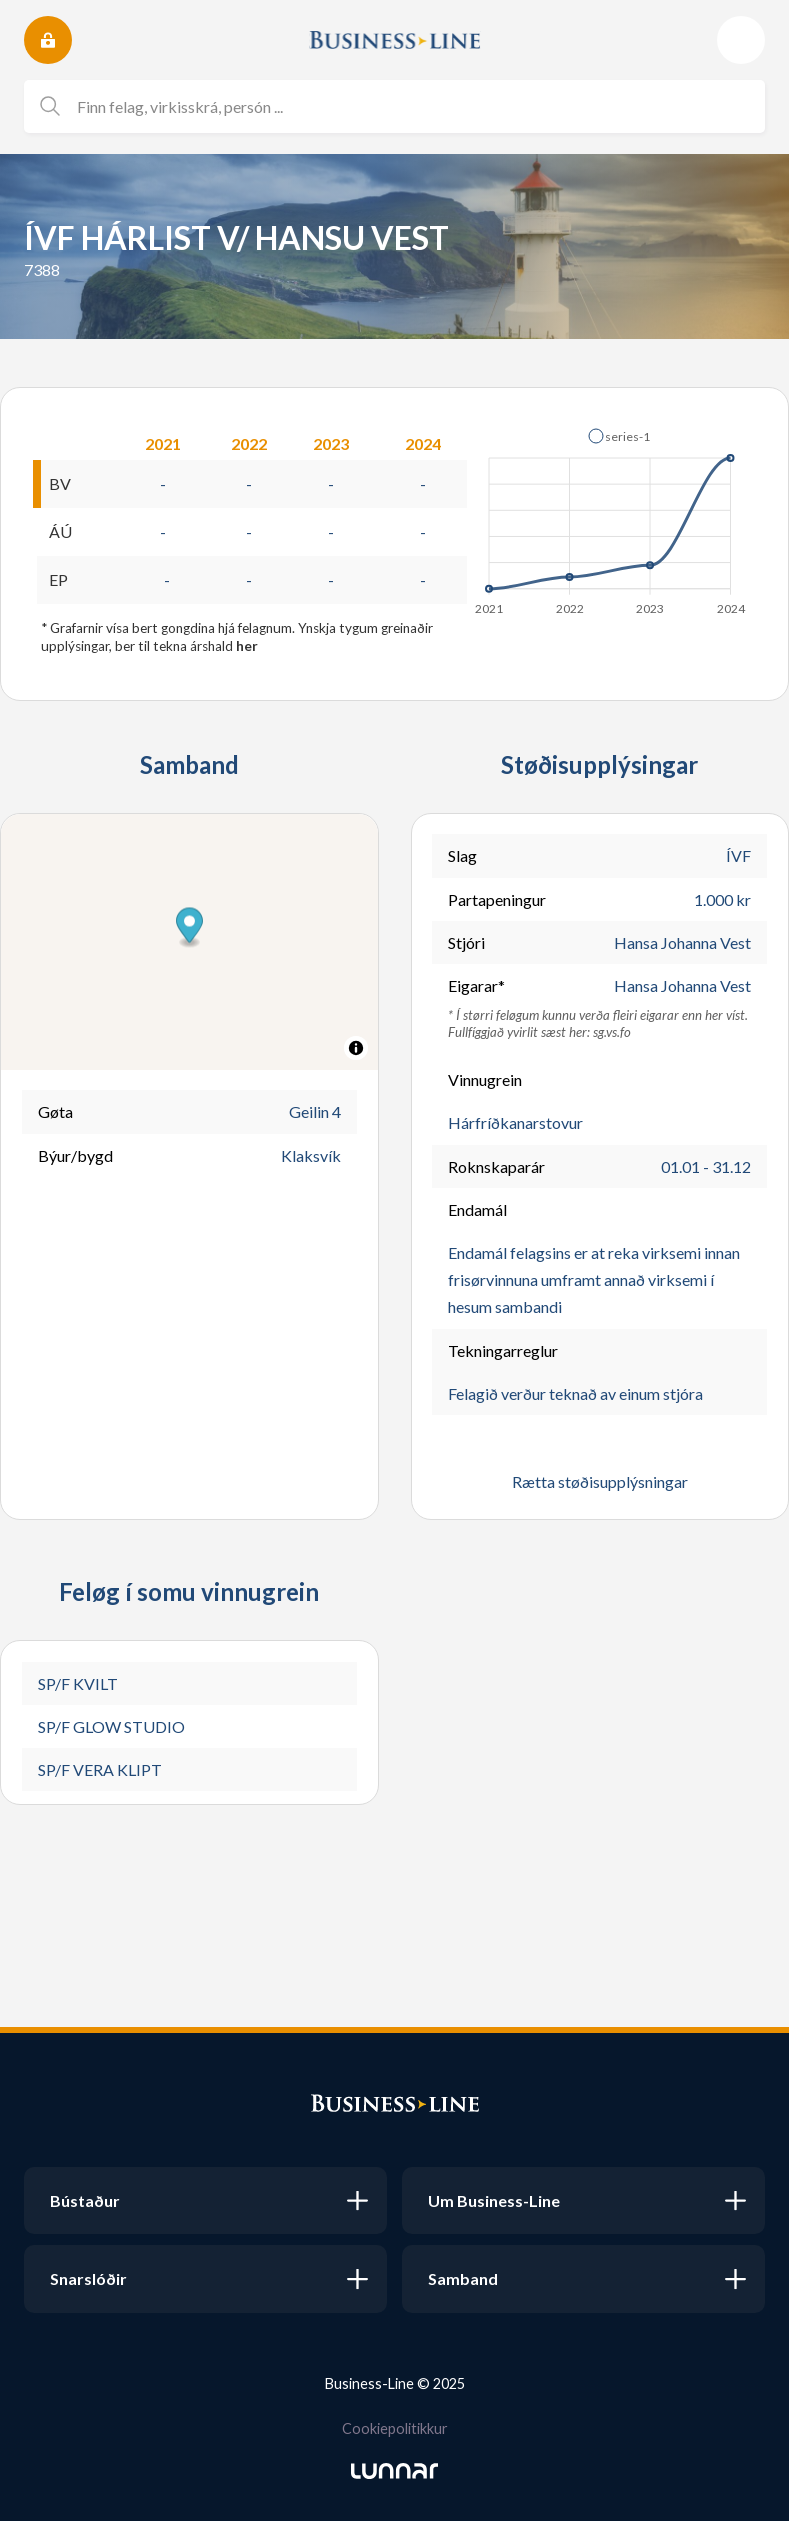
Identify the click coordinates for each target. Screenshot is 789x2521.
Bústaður (85, 2200)
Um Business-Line (494, 2200)
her (247, 646)
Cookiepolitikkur (395, 2428)
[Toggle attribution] (356, 1048)
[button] (189, 927)
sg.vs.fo (612, 1032)
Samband (463, 2278)
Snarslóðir (88, 2278)
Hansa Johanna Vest (682, 942)
